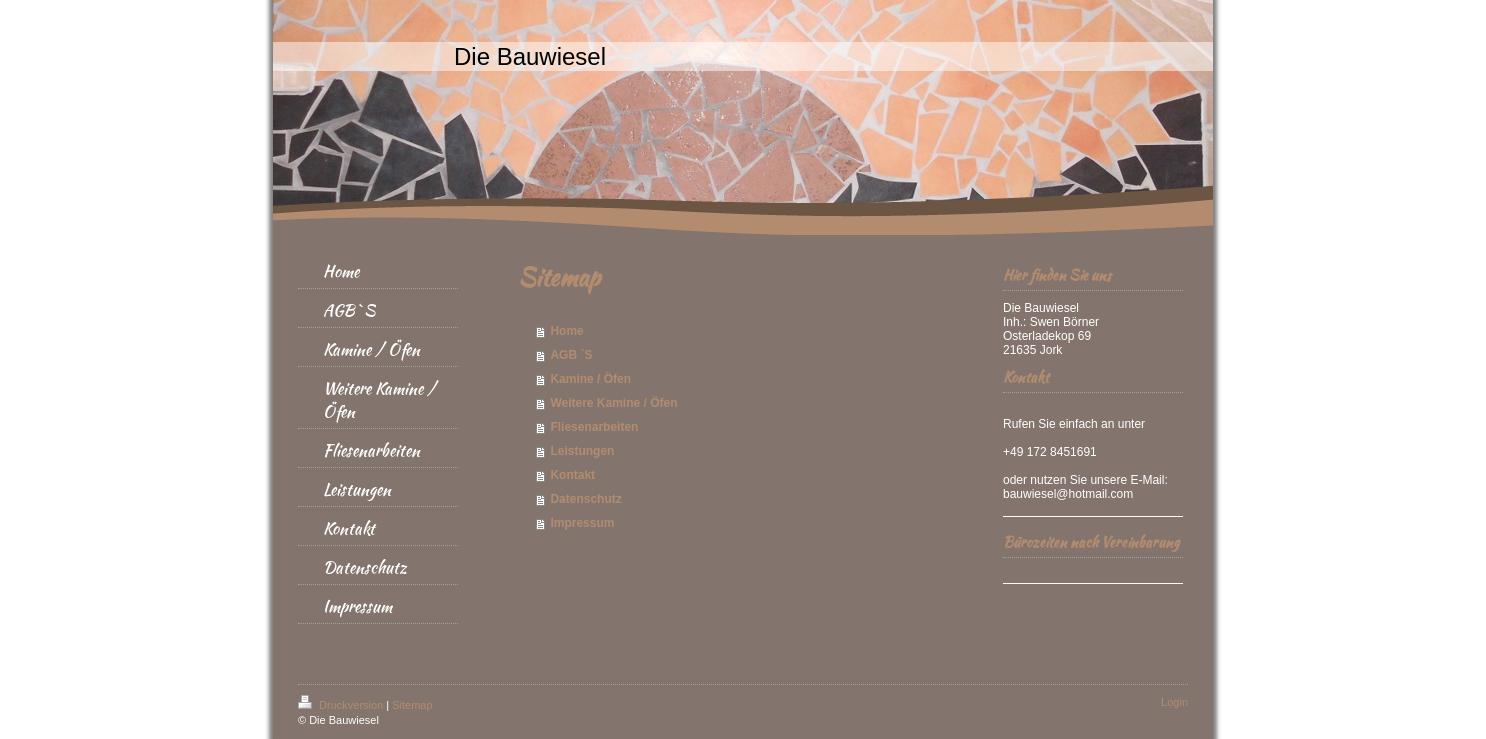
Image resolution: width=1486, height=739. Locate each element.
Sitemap (412, 705)
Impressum (582, 523)
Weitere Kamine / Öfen (613, 403)
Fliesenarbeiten (594, 427)
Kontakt (572, 475)
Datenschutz (585, 499)
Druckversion (342, 705)
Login (1174, 702)
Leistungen (582, 451)
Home (566, 331)
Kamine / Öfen (590, 379)
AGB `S (571, 355)
